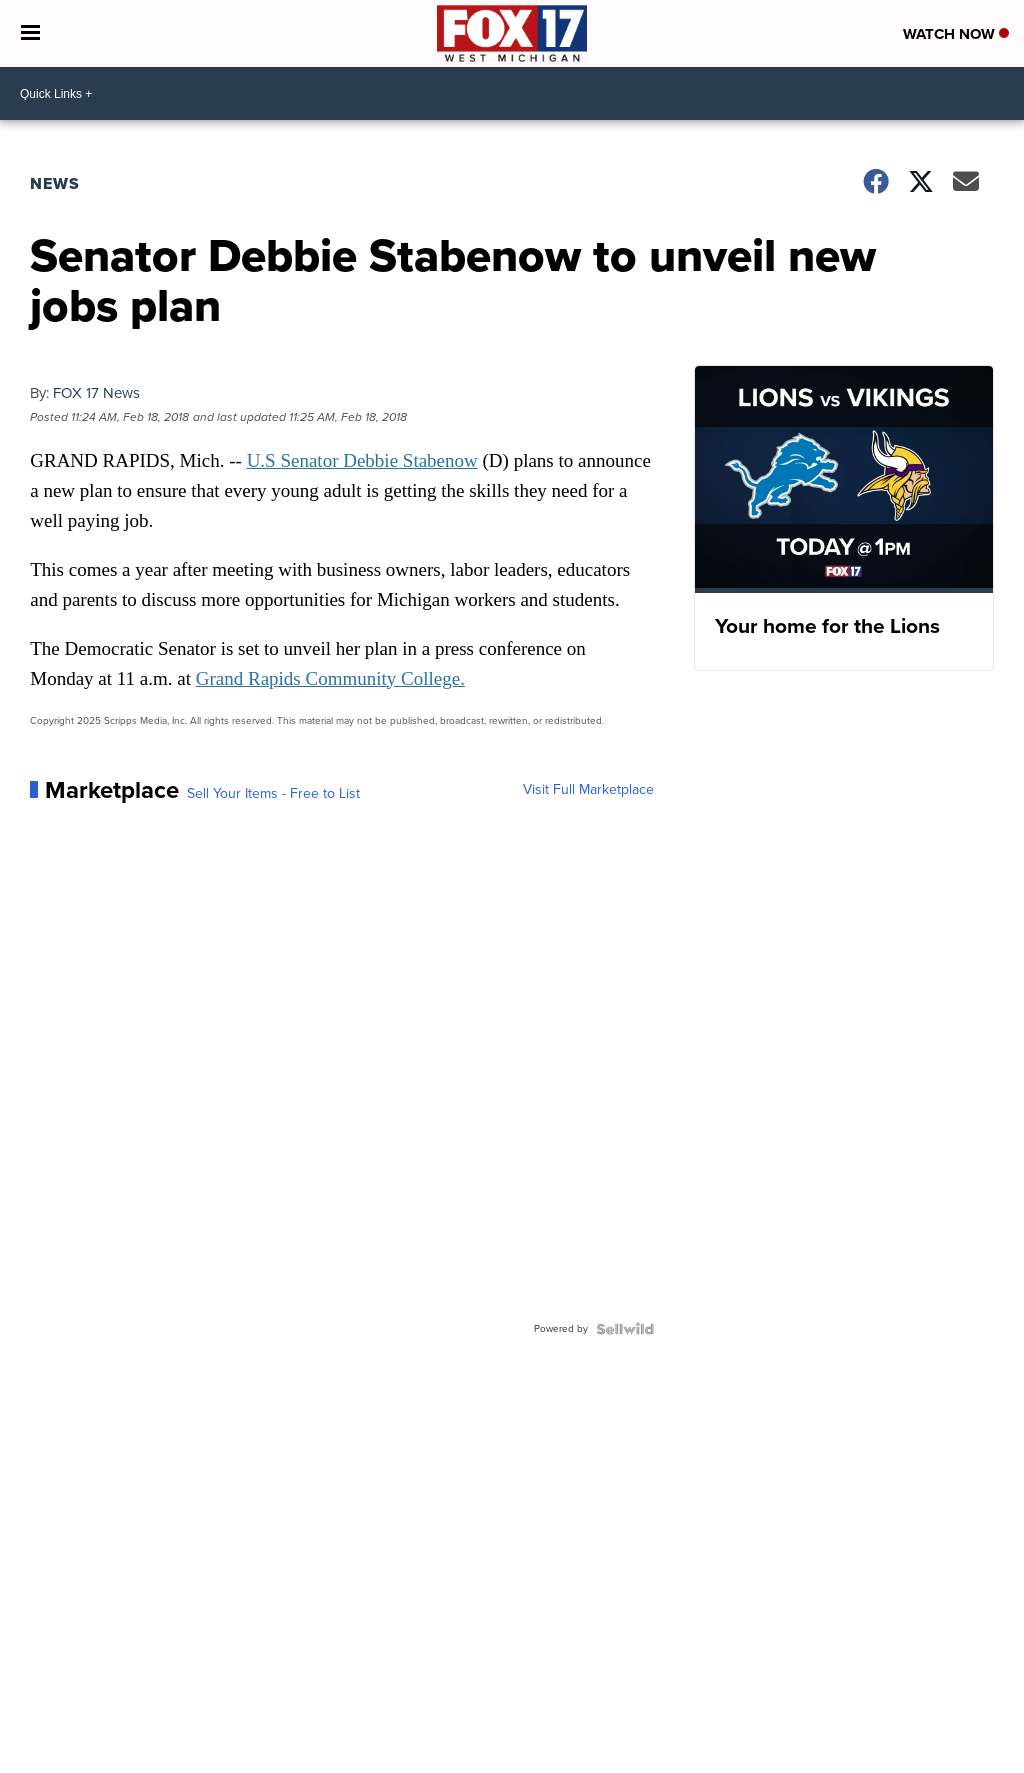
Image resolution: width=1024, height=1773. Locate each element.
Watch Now (956, 34)
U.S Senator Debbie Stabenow (362, 460)
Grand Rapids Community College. (330, 678)
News (55, 183)
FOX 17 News (96, 393)
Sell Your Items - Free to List (273, 794)
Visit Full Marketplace (588, 790)
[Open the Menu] (30, 33)
